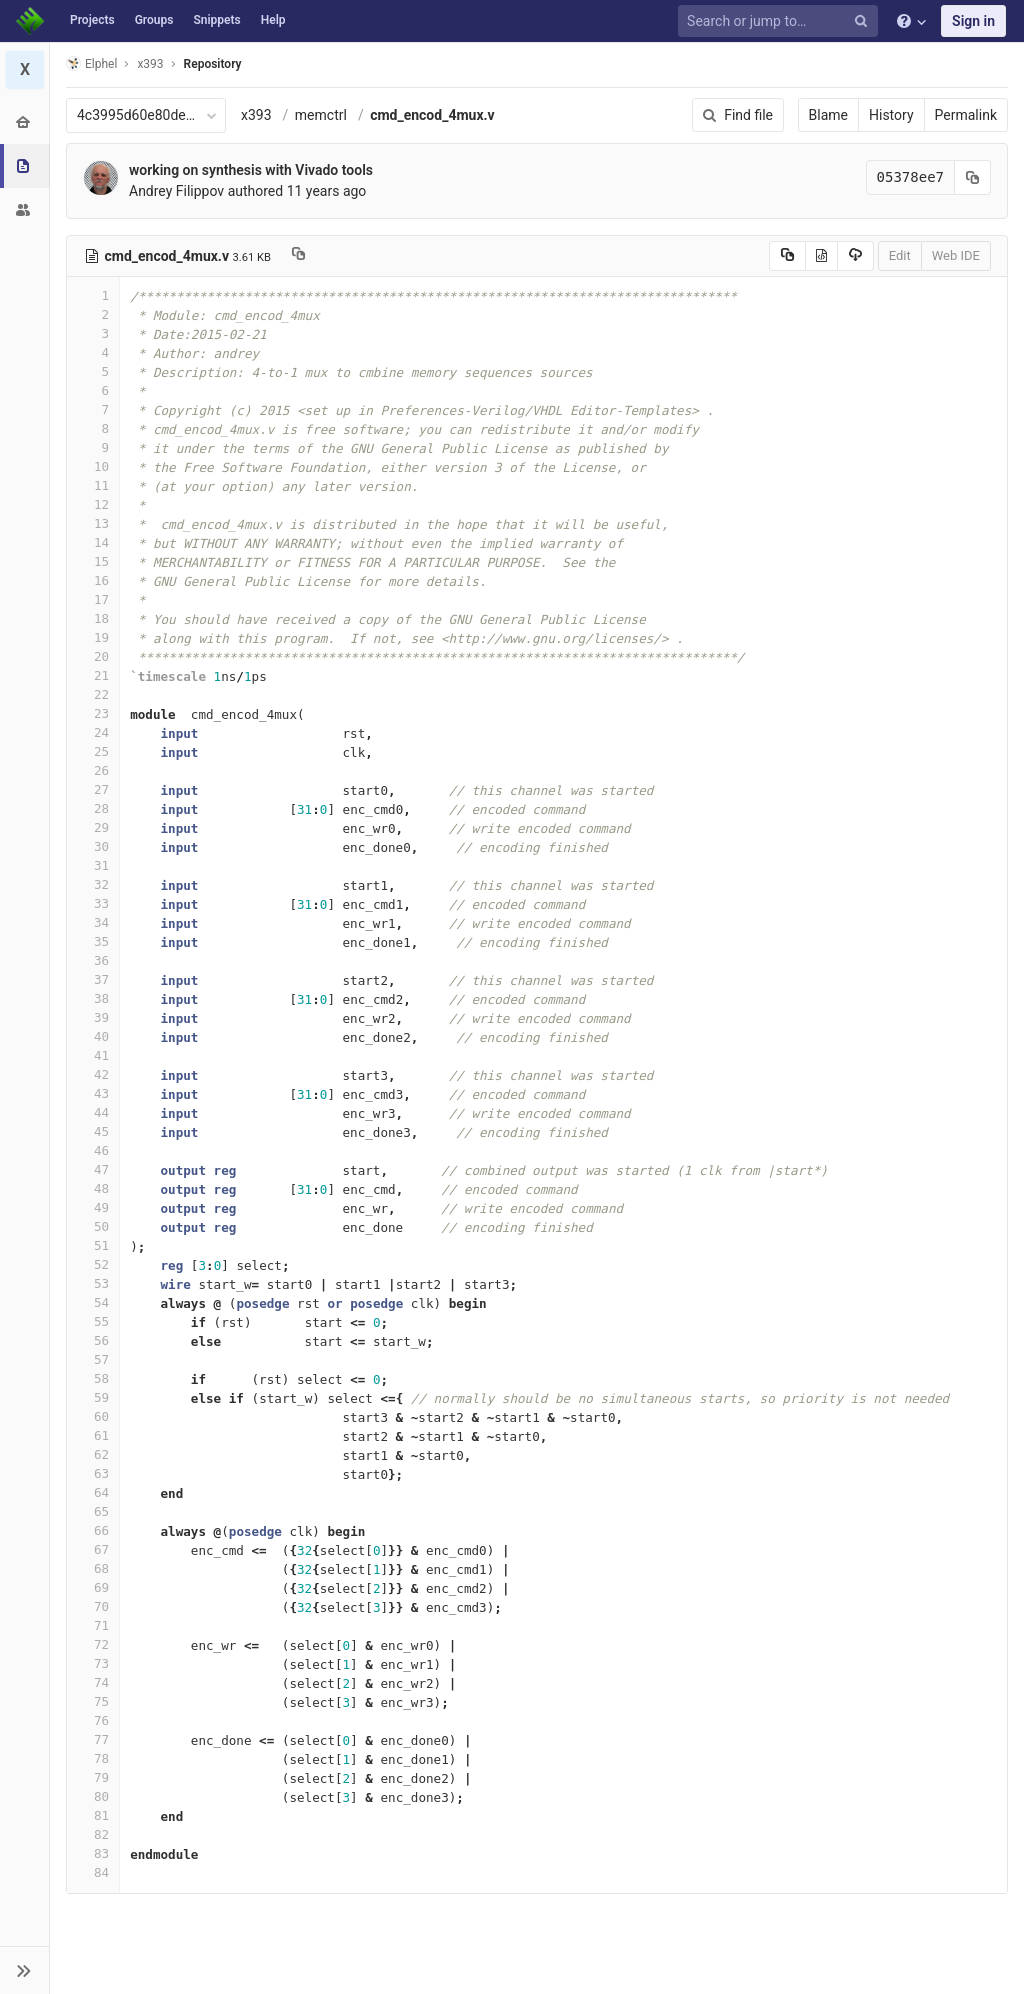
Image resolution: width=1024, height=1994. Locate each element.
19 (93, 637)
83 (93, 1853)
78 (93, 1758)
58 (93, 1378)
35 (93, 941)
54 (93, 1302)
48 (93, 1188)
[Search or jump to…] (781, 21)
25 (93, 751)
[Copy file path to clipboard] (298, 256)
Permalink (966, 115)
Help (273, 20)
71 (93, 1625)
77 (93, 1739)
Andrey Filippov (176, 191)
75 (93, 1701)
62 (93, 1454)
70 (93, 1606)
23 (93, 713)
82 (93, 1834)
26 (93, 770)
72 (93, 1644)
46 (93, 1150)
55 (93, 1321)
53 (93, 1283)
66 (93, 1530)
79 (93, 1777)
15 (93, 561)
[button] (24, 1970)
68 (93, 1568)
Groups (154, 20)
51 (93, 1245)
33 (93, 903)
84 (93, 1872)
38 (93, 998)
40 (93, 1036)
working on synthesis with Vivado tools (251, 170)
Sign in (973, 21)
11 (93, 485)
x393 (256, 115)
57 (93, 1359)
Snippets (216, 20)
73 (93, 1663)
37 (93, 979)
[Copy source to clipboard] (787, 256)
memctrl (321, 115)
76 (93, 1720)
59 (93, 1397)
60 (93, 1416)
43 (93, 1093)
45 (93, 1131)
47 (93, 1169)
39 (93, 1017)
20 (93, 656)
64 (93, 1492)
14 (93, 542)
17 (93, 599)
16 (93, 580)
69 (93, 1587)
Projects (92, 20)
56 (93, 1340)
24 (93, 732)
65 (93, 1511)
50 (93, 1226)
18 (93, 618)
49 (93, 1207)
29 (93, 827)
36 (93, 960)
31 (93, 865)
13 (93, 523)
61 (93, 1435)
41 (93, 1055)
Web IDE (956, 255)
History (891, 115)
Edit (900, 255)
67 (93, 1549)
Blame (828, 115)
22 (93, 694)
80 (93, 1796)
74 (93, 1682)
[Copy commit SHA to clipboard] (973, 177)
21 (93, 675)
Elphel (91, 63)
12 (93, 504)
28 (93, 808)
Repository (213, 64)
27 (93, 789)
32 (93, 884)
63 (93, 1473)
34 (93, 922)
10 (93, 466)
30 (93, 846)
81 (93, 1815)
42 (93, 1074)
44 (93, 1112)
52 (93, 1264)
